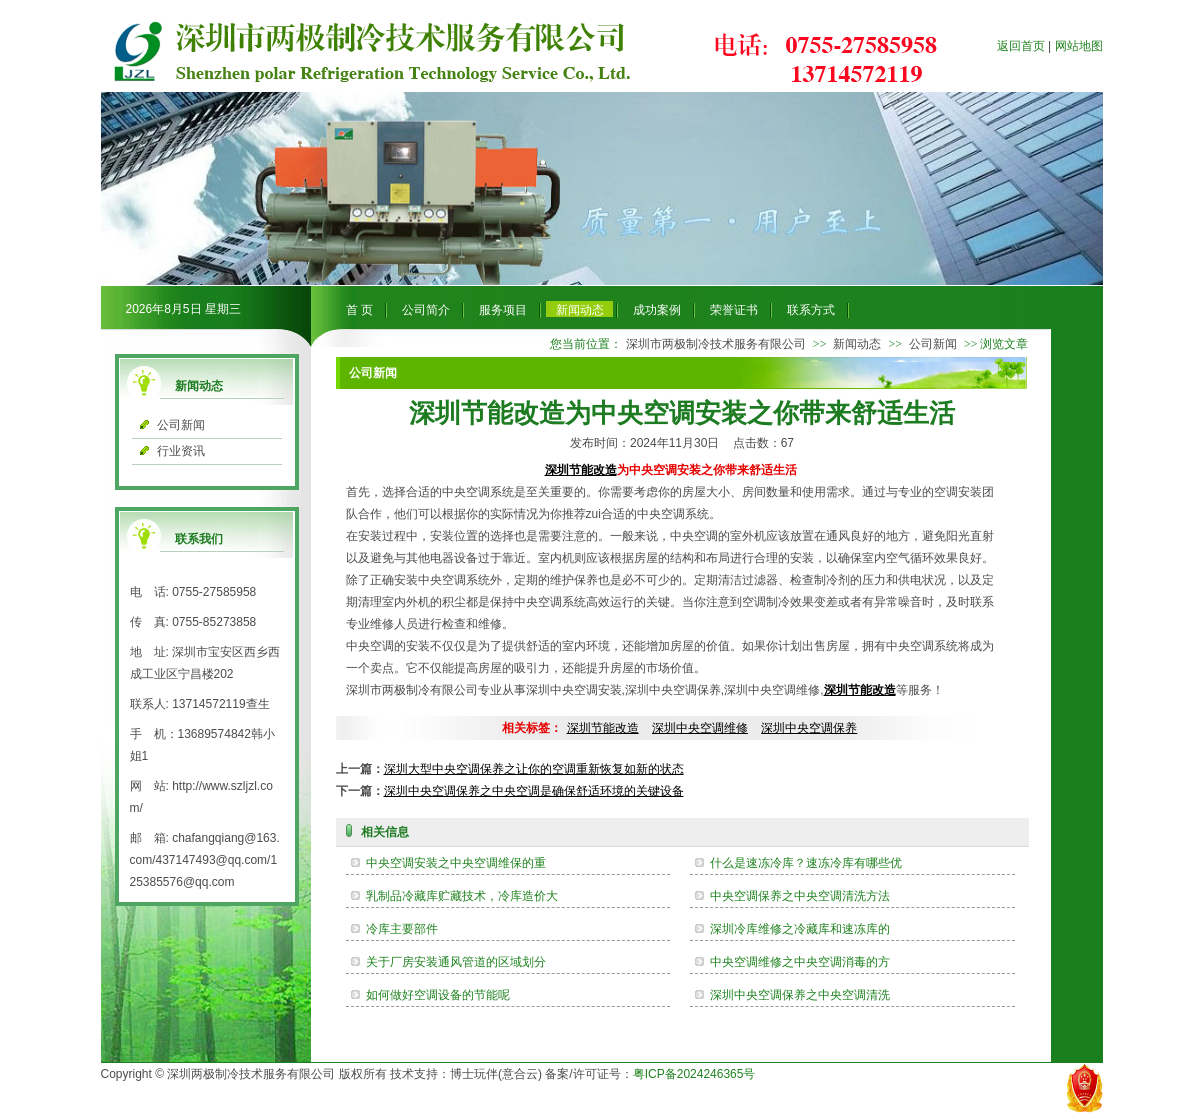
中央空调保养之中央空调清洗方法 (800, 896)
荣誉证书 (734, 310)
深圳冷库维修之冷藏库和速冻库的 (800, 929)
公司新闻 (181, 425)
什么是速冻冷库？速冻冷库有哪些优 (806, 863)
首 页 (359, 310)
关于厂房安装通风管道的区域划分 (456, 962)
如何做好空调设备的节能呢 (438, 995)
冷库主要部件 (402, 929)
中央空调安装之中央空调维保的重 (456, 863)
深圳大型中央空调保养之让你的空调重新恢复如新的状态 (534, 769)
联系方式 (811, 310)
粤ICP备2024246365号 (694, 1074)
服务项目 (503, 310)
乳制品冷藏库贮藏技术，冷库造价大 (462, 896)
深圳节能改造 (581, 470)
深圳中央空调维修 (700, 728)
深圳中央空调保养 (809, 728)
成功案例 (657, 310)
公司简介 (426, 310)
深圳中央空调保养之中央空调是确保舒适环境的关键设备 (534, 791)
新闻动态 (580, 310)
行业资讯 (181, 451)
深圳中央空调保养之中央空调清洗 (800, 995)
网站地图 (1079, 46)
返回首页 (1021, 46)
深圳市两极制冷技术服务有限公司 (716, 344)
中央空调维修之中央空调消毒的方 (800, 962)
